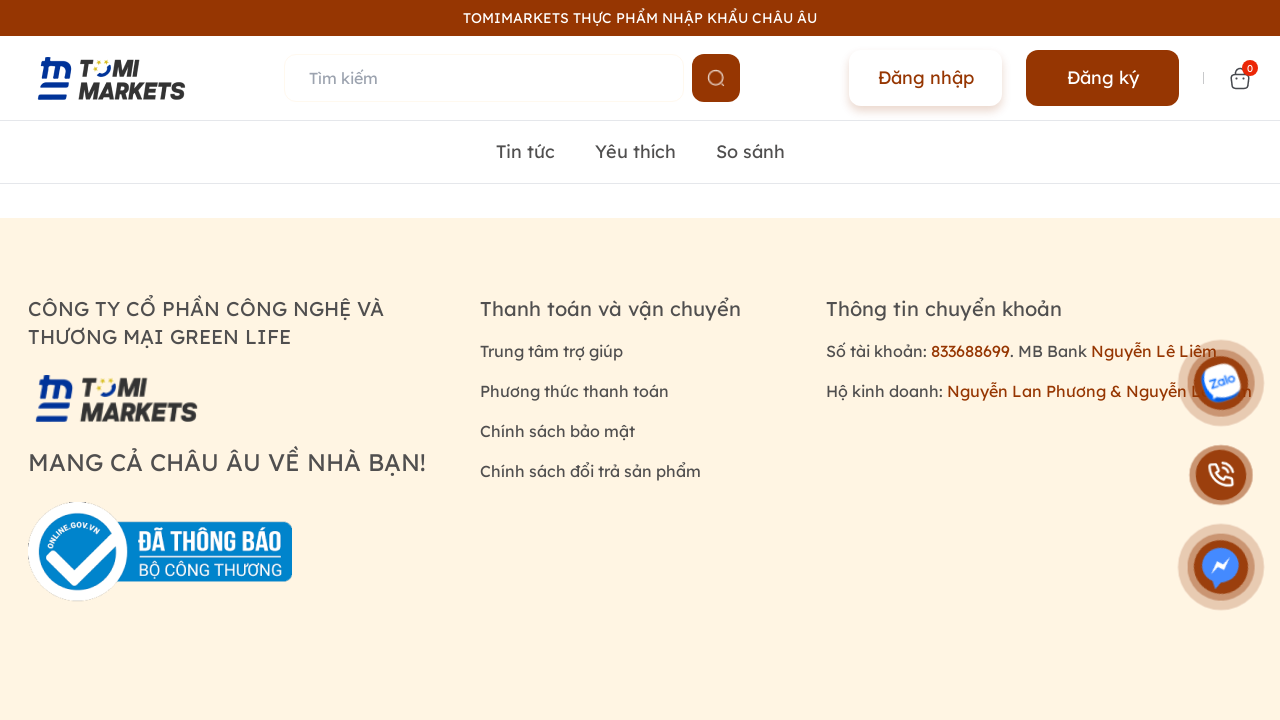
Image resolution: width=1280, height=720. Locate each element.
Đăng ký (1103, 77)
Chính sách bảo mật (557, 431)
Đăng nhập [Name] (926, 77)
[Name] (716, 78)
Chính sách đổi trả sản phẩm (590, 471)
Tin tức (525, 151)
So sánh (750, 151)
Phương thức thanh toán (574, 391)
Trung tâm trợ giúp (551, 351)
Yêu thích (635, 151)
